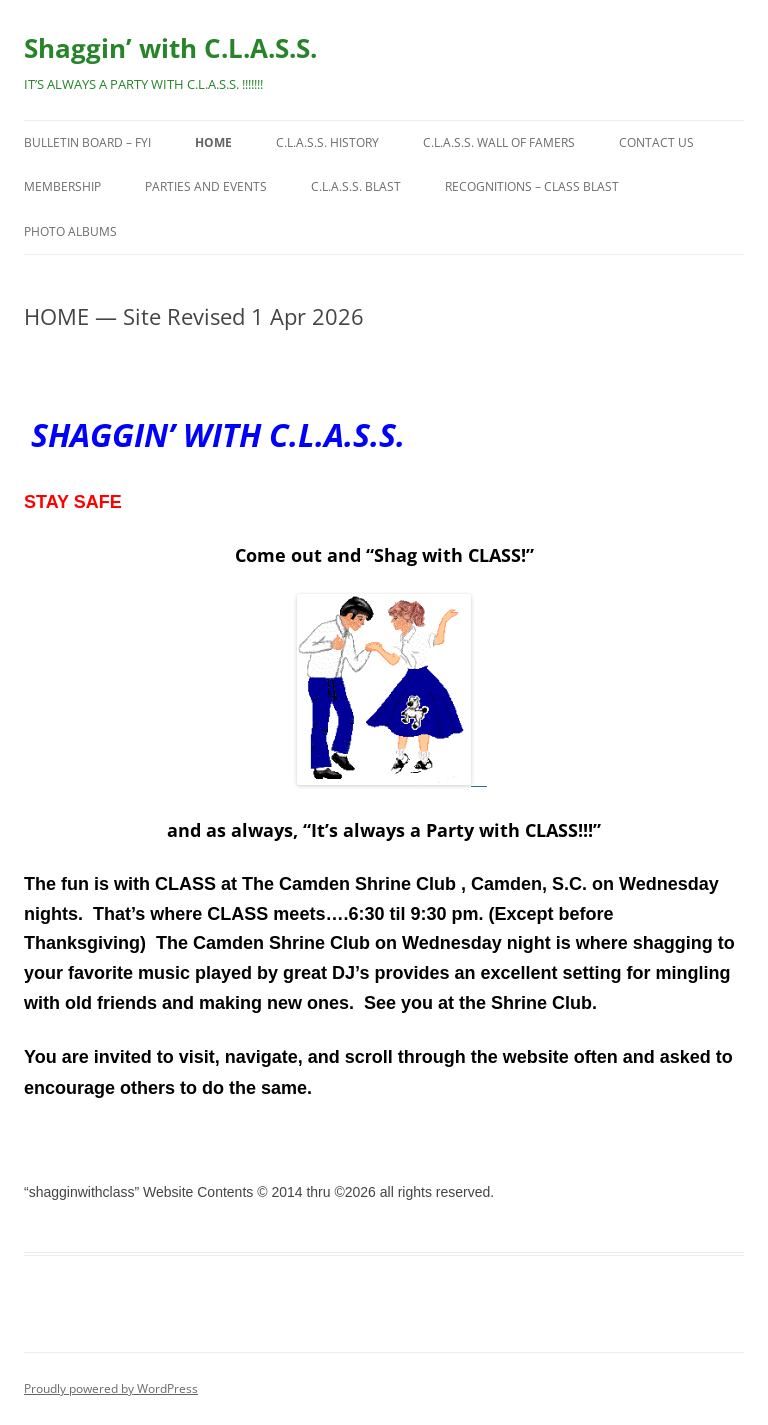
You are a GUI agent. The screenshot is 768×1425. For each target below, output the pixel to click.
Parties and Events (206, 186)
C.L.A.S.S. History (327, 142)
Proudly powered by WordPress (111, 1388)
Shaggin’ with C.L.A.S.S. (170, 48)
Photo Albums (70, 231)
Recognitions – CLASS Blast (532, 186)
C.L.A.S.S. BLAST (356, 186)
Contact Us (656, 142)
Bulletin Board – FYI (87, 142)
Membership (62, 186)
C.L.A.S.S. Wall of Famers (499, 142)
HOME (213, 142)
